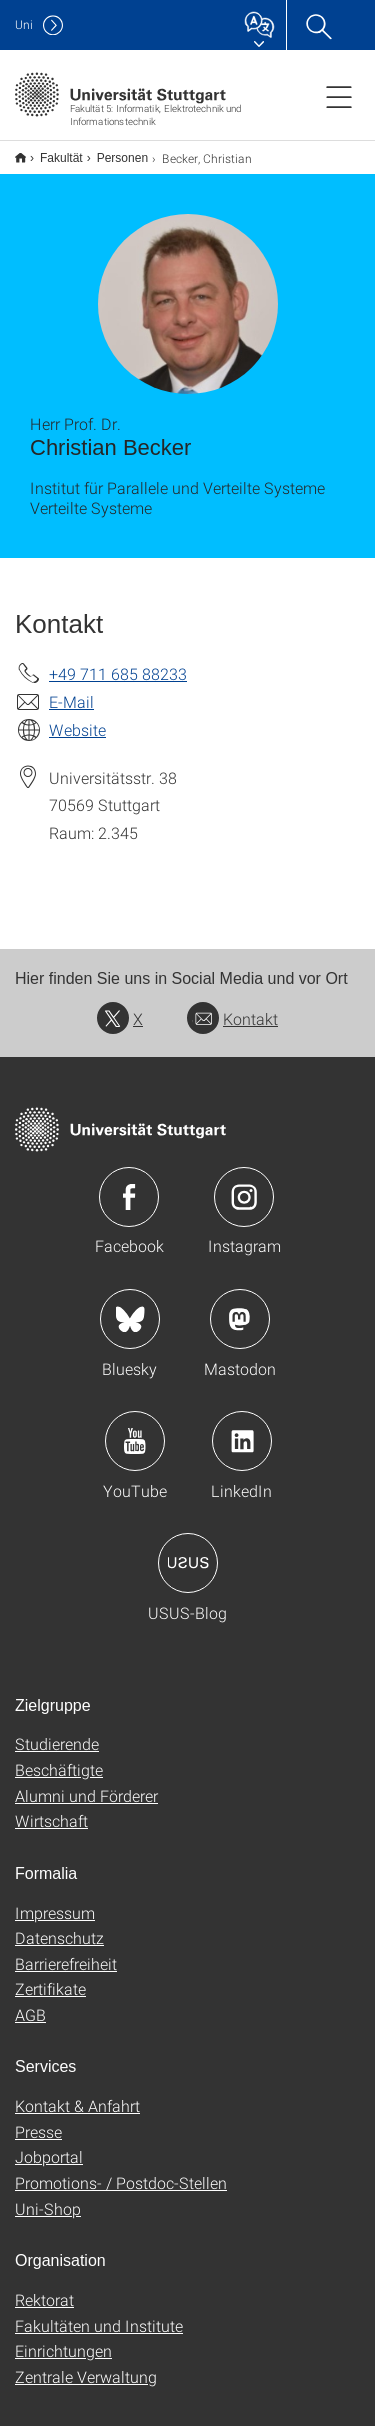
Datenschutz (59, 1924)
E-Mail (71, 688)
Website (77, 716)
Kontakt (232, 1005)
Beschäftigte (59, 1756)
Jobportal (49, 2143)
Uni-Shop (48, 2195)
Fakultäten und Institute (99, 2312)
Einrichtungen (63, 2337)
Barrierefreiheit (66, 1950)
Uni (24, 24)
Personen (111, 151)
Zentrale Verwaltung (86, 2363)
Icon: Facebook (129, 1184)
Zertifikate (50, 1975)
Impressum (55, 1899)
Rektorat (44, 2286)
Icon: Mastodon (240, 1306)
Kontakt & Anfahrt (77, 2092)
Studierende (57, 1730)
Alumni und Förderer (86, 1782)
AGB (30, 2001)
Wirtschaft (51, 1807)
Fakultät (50, 151)
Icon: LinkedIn (242, 1428)
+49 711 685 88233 (118, 660)
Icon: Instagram (244, 1184)
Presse (38, 2118)
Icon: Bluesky (130, 1306)
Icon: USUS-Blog (188, 1550)
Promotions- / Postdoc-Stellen (121, 2169)
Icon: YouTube (135, 1428)
